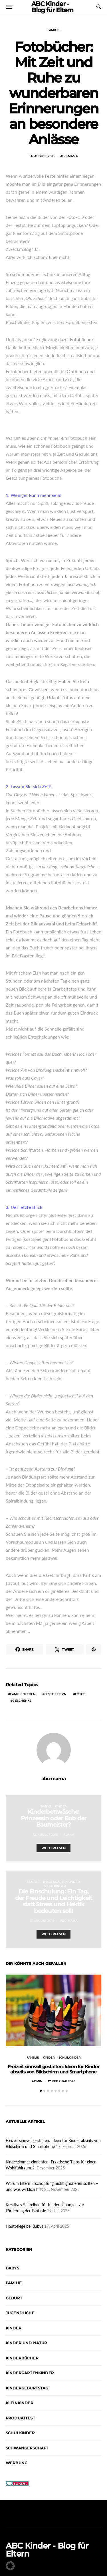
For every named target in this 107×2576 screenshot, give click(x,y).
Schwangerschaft (27, 2448)
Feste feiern (55, 1694)
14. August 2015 (42, 156)
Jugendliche (20, 2313)
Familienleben (22, 1694)
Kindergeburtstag (27, 2388)
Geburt (14, 2298)
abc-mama (69, 156)
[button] (41, 2091)
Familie (53, 30)
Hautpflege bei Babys (24, 2226)
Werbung (16, 2463)
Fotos (80, 1694)
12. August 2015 (45, 1835)
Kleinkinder (19, 2403)
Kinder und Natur (26, 2343)
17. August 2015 (42, 1921)
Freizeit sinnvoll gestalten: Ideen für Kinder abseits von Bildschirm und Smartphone (53, 2069)
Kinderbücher (22, 2358)
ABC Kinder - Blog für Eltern (47, 2550)
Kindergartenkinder (61, 1882)
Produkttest (20, 2418)
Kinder (61, 1806)
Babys (46, 1806)
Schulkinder (55, 1886)
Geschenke (21, 1701)
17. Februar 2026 (61, 2081)
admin (68, 1835)
